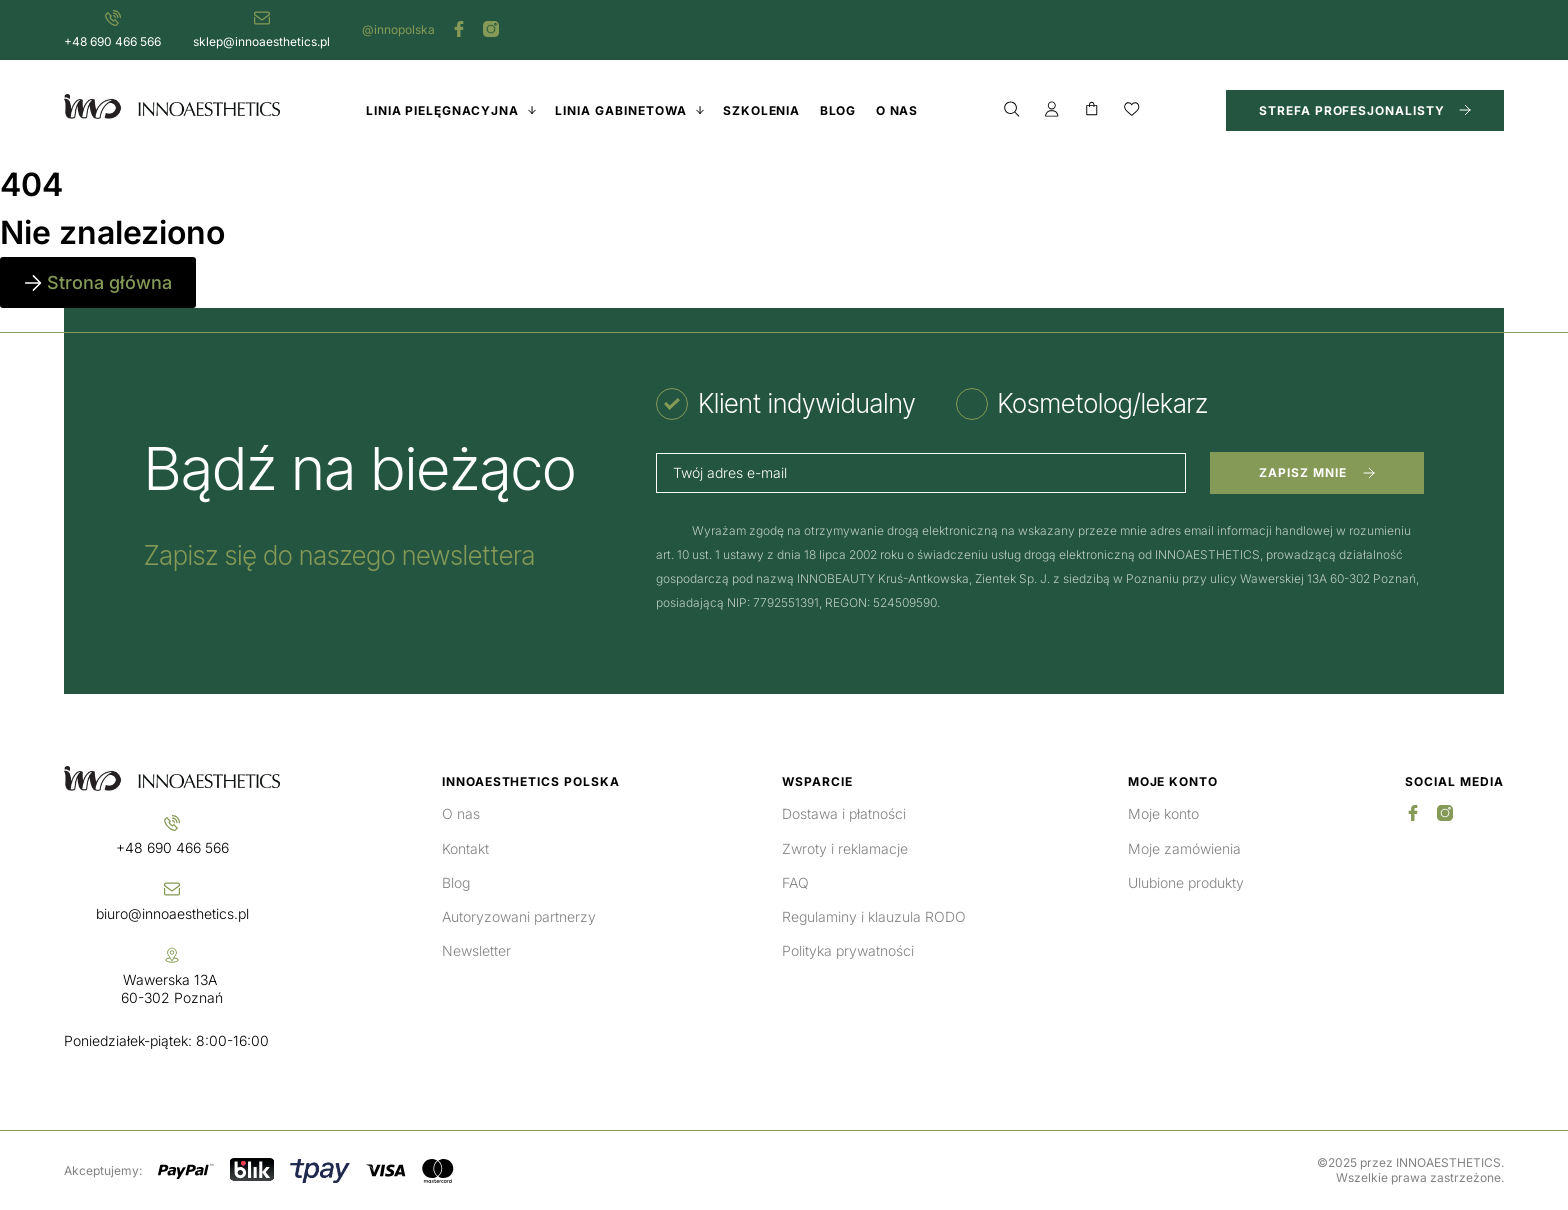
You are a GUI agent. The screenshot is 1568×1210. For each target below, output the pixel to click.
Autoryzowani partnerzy (519, 916)
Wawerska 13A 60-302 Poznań (172, 988)
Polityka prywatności (848, 950)
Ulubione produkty (1186, 882)
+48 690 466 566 (112, 41)
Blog (456, 882)
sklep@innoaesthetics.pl (261, 41)
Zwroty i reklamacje (845, 848)
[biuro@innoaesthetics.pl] (172, 889)
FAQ (795, 882)
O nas (461, 813)
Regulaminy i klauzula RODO (874, 916)
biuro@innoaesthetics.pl (172, 913)
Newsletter (476, 950)
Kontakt (465, 848)
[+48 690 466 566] (113, 18)
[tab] (785, 404)
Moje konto (1163, 813)
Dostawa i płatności (844, 813)
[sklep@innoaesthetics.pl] (262, 18)
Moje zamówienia (1184, 848)
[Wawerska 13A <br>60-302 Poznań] (172, 955)
